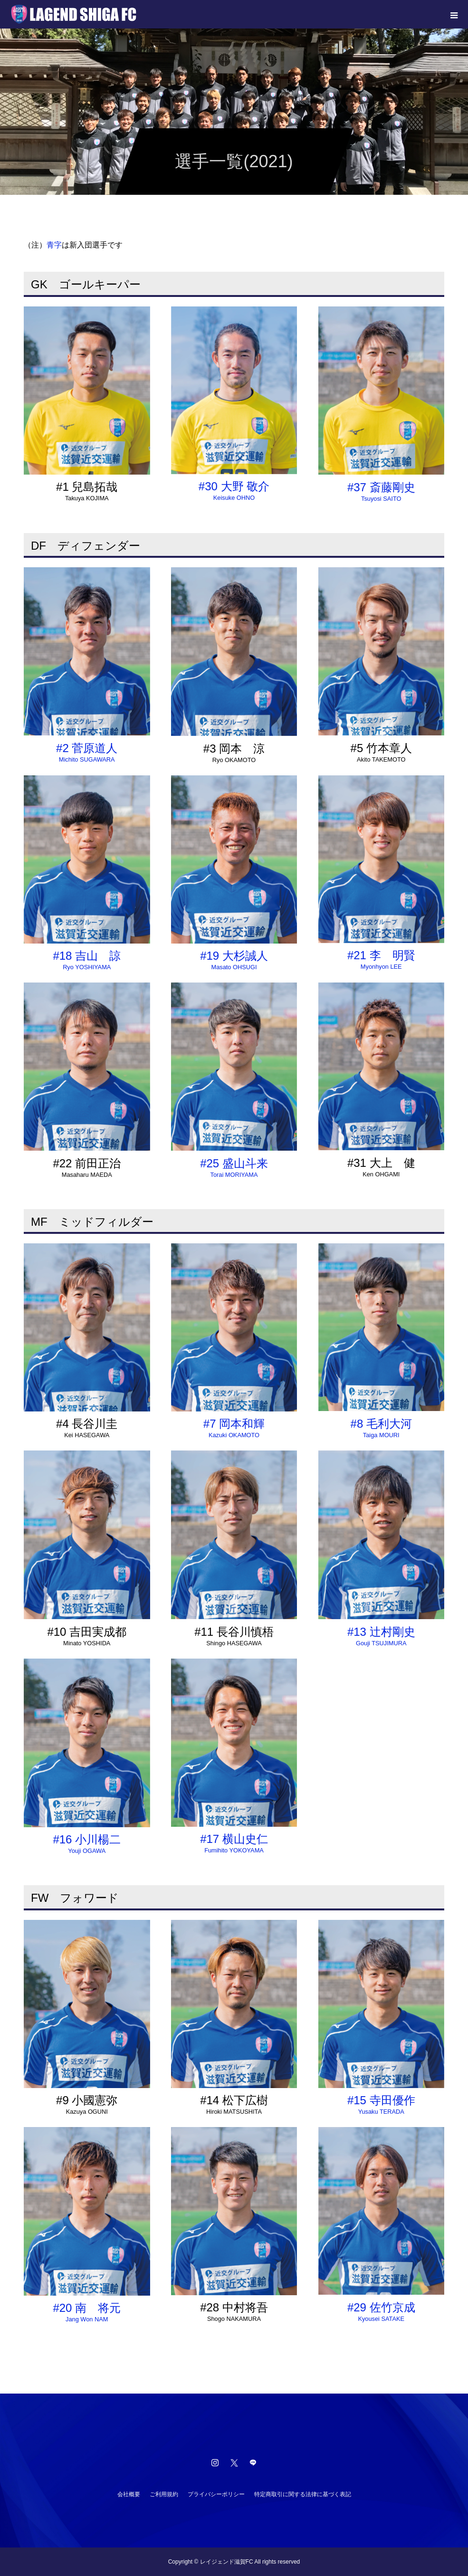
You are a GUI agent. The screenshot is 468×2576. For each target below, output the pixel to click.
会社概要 (128, 2494)
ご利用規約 (164, 2494)
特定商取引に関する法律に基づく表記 (302, 2494)
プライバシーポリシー (216, 2494)
